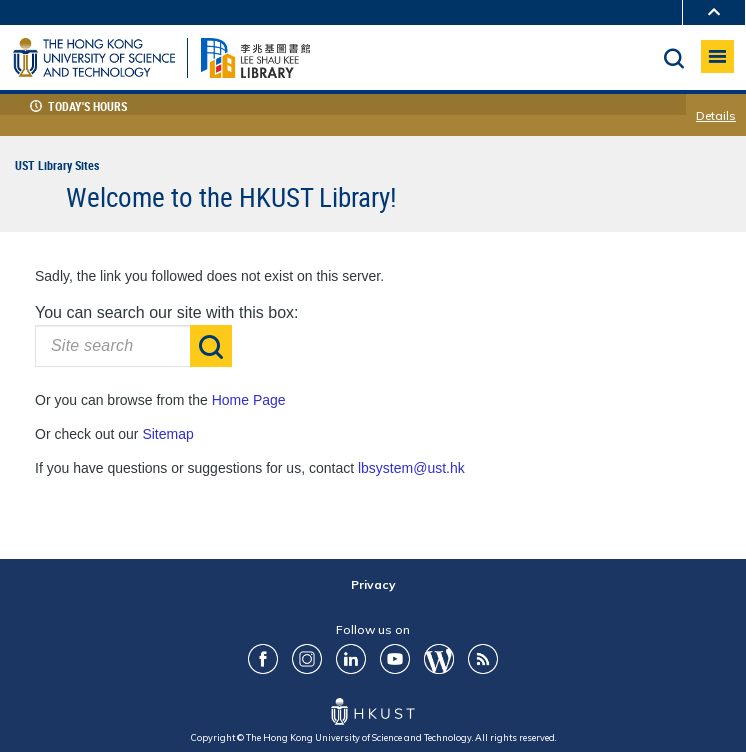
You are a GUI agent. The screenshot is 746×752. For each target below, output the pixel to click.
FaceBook (263, 659)
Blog (439, 659)
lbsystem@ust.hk (411, 468)
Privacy (373, 584)
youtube (395, 659)
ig (307, 659)
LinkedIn (351, 659)
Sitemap (167, 434)
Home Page (249, 400)
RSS (483, 659)
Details (716, 116)
